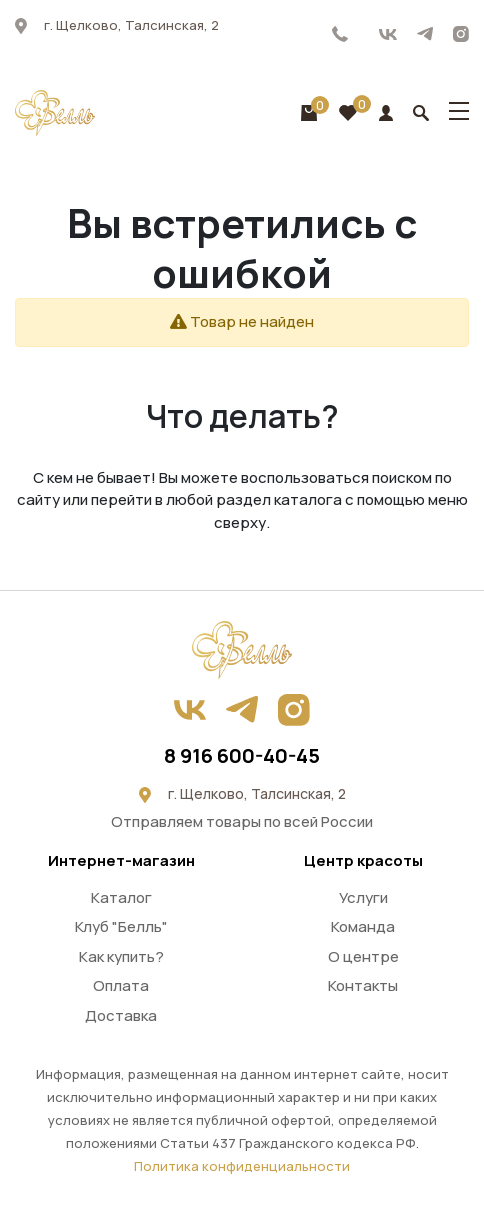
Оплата (121, 985)
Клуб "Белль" (121, 926)
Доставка (121, 1015)
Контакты (363, 985)
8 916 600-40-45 (340, 34)
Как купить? (121, 956)
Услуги (363, 897)
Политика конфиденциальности (242, 1166)
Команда (363, 926)
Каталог (121, 897)
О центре (363, 956)
